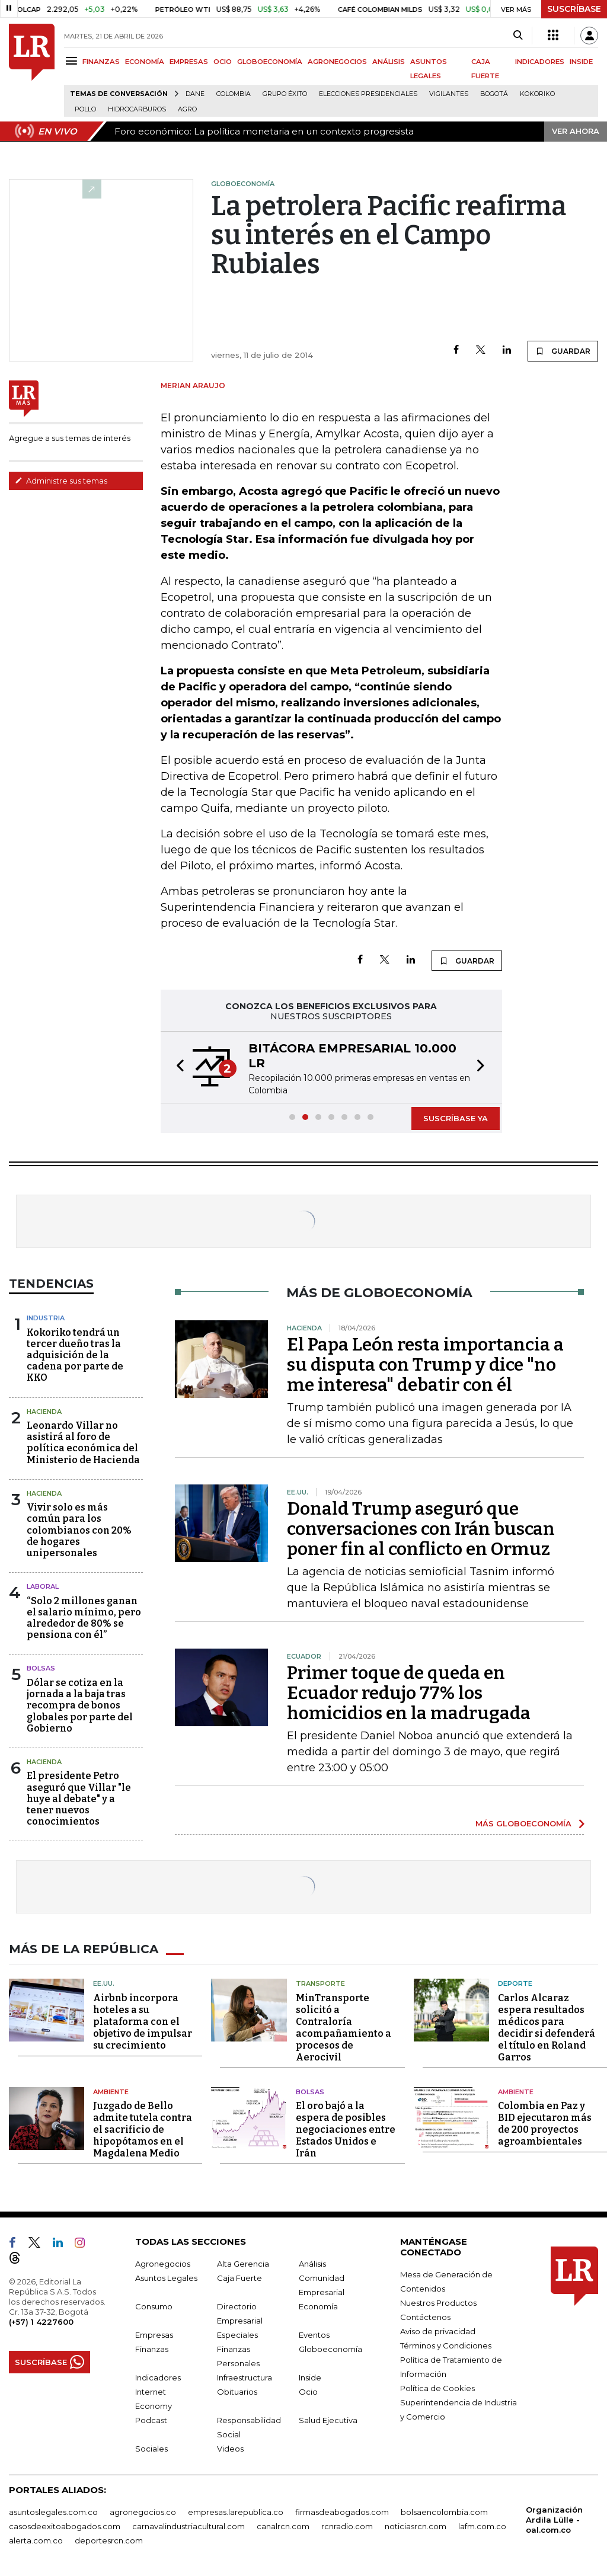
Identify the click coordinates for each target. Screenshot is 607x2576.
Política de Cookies (437, 2388)
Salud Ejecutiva (328, 2420)
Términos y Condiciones (445, 2345)
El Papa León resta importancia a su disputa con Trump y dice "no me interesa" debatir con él (425, 1365)
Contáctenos (425, 2317)
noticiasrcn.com (415, 2526)
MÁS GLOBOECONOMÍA (523, 1823)
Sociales (151, 2448)
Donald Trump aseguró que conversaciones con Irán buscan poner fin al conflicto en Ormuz (421, 1529)
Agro (187, 109)
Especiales (237, 2335)
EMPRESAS (189, 61)
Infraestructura (244, 2377)
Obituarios (237, 2391)
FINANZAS (101, 61)
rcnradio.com (347, 2526)
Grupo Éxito (285, 94)
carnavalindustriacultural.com (188, 2526)
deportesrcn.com (109, 2540)
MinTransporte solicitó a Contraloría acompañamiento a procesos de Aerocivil (343, 2027)
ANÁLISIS (388, 61)
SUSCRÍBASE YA (455, 1118)
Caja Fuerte (239, 2278)
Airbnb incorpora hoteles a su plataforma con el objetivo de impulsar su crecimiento (142, 2021)
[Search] (518, 35)
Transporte (320, 1983)
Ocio (308, 2391)
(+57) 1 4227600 (41, 2322)
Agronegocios (162, 2263)
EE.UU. (103, 1983)
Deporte (515, 1983)
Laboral (43, 1586)
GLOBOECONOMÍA (269, 61)
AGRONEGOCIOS (337, 61)
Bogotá (494, 94)
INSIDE (581, 61)
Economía (318, 2306)
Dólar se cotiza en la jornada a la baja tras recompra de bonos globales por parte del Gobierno (80, 1705)
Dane (195, 94)
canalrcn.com (283, 2526)
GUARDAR (562, 351)
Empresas (154, 2335)
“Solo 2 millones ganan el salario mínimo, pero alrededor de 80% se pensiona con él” (84, 1618)
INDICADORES (539, 61)
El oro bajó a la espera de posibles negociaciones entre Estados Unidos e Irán (345, 2129)
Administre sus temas (61, 480)
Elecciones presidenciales (368, 94)
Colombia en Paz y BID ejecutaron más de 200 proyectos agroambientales (545, 2123)
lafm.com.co (482, 2526)
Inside (310, 2377)
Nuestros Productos (438, 2303)
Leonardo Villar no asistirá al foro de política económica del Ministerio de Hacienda (83, 1442)
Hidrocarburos (137, 109)
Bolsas (41, 1668)
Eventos (314, 2335)
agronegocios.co (143, 2512)
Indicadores (158, 2377)
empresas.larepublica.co (235, 2512)
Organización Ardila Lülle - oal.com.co (554, 2520)
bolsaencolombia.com (444, 2512)
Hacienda (44, 1411)
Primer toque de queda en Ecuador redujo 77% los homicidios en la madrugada (409, 1693)
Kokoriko (537, 94)
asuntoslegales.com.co (53, 2512)
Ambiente (111, 2092)
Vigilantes (448, 94)
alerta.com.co (36, 2540)
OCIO (222, 61)
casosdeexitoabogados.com (64, 2526)
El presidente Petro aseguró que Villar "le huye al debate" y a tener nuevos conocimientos (79, 1798)
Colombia (233, 94)
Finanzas (151, 2349)
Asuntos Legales (166, 2278)
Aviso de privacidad (437, 2331)
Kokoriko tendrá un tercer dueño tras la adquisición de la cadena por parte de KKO (75, 1355)
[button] (177, 1067)
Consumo (153, 2306)
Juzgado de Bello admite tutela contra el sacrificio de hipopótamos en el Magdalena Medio (142, 2129)
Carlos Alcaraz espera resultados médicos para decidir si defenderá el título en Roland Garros (546, 2027)
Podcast (151, 2420)
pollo (85, 109)
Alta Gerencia (243, 2263)
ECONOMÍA (144, 61)
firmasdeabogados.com (342, 2512)
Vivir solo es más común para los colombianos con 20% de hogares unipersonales (79, 1530)
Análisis (312, 2263)
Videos (230, 2448)
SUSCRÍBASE (574, 9)
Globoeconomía (330, 2349)
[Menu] (73, 61)
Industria (46, 1318)
